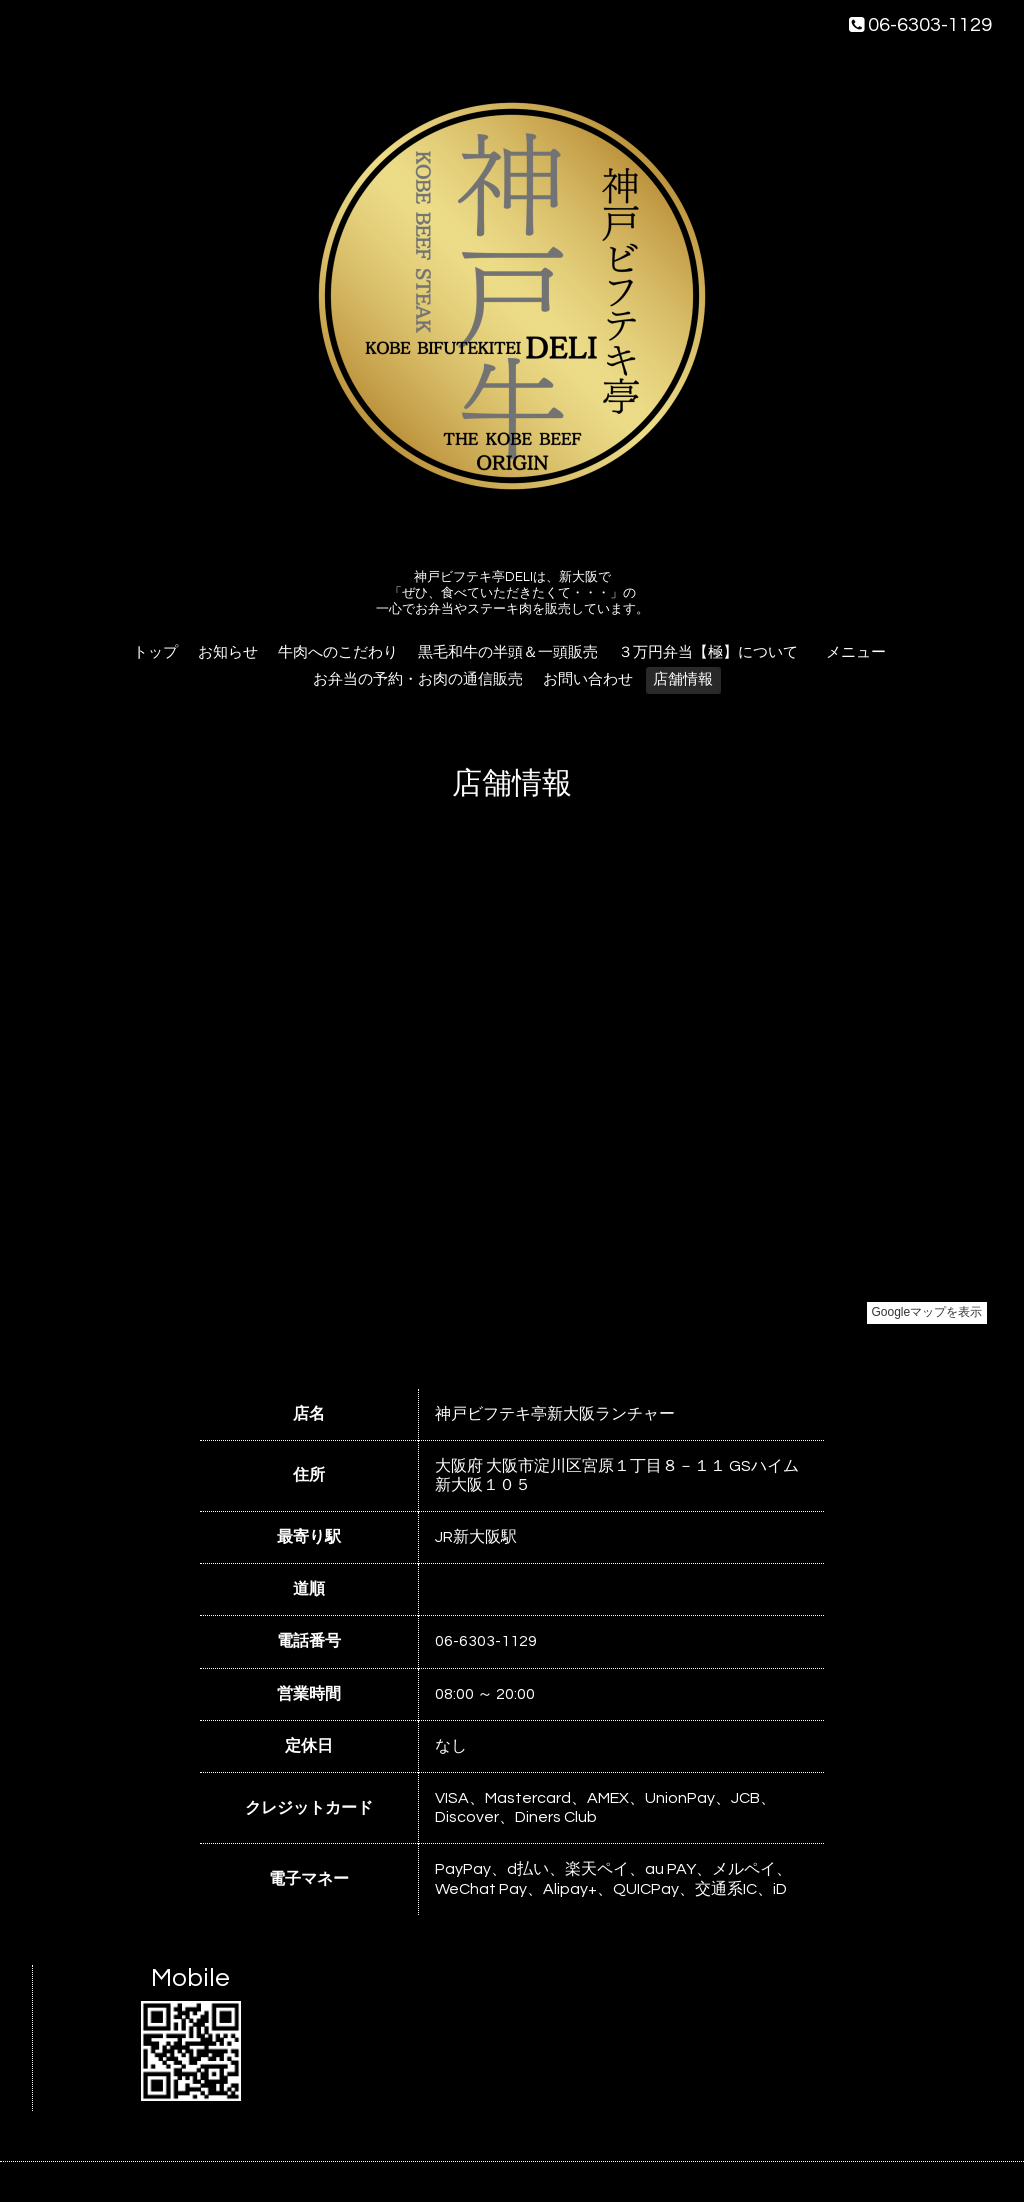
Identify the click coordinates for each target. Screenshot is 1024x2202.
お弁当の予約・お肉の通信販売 (418, 679)
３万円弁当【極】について (708, 652)
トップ (155, 652)
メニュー (863, 652)
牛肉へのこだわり (338, 652)
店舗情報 (683, 679)
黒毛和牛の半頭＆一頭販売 (508, 652)
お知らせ (228, 652)
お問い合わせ (588, 679)
